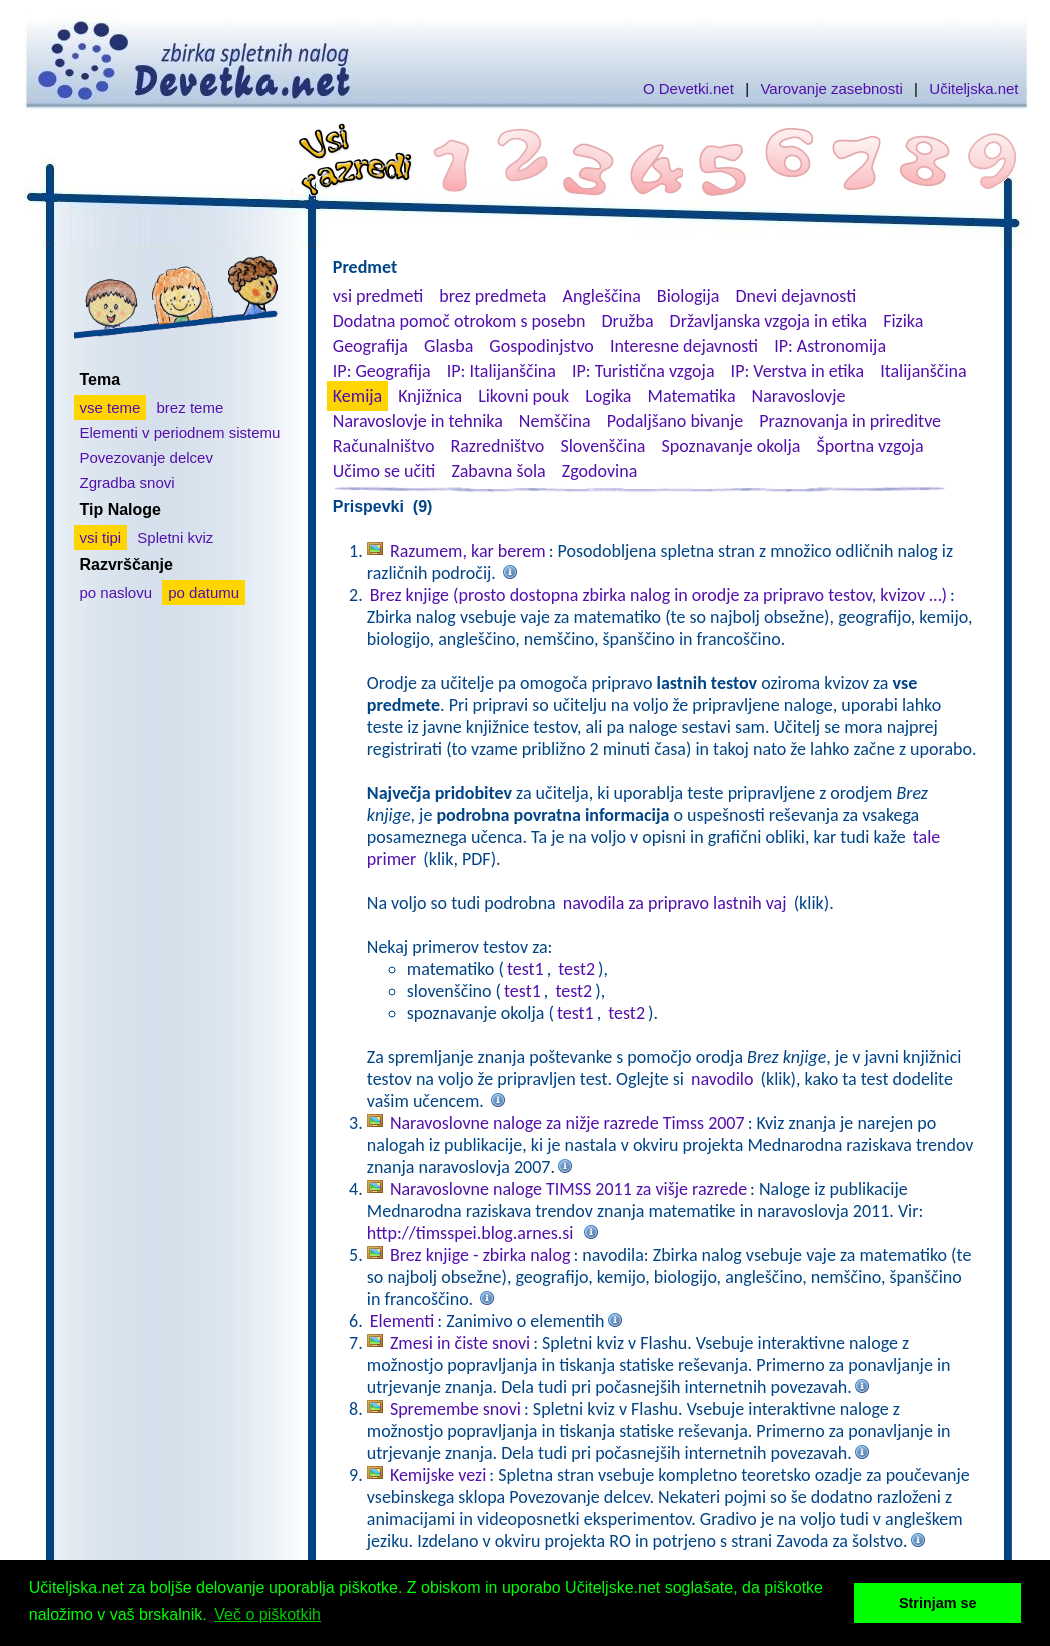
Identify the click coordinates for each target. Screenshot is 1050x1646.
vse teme (110, 407)
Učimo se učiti (384, 471)
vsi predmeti (378, 296)
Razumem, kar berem (468, 551)
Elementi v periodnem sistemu (180, 432)
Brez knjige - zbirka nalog (480, 1255)
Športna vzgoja (869, 446)
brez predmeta (492, 296)
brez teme (190, 407)
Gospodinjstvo (541, 346)
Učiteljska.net (973, 88)
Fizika (903, 321)
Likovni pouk (523, 396)
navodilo (722, 1079)
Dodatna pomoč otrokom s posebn (459, 321)
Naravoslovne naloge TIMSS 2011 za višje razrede (568, 1189)
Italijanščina (923, 371)
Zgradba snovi (127, 482)
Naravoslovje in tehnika (418, 421)
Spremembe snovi (455, 1409)
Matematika (692, 396)
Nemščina (555, 421)
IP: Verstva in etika (797, 371)
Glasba (448, 346)
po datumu (203, 592)
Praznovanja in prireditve (850, 421)
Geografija (370, 346)
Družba (628, 321)
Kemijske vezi (438, 1475)
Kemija (357, 396)
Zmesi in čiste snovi (460, 1343)
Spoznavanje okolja (731, 446)
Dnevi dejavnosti (796, 296)
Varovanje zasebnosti (831, 88)
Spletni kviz (175, 537)
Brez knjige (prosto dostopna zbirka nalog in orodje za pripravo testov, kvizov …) (658, 595)
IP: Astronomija (830, 346)
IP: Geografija (382, 371)
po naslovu (116, 592)
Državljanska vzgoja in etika (768, 321)
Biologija (688, 296)
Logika (608, 396)
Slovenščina (602, 446)
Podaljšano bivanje (675, 421)
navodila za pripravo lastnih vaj (675, 903)
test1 (525, 969)
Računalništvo (384, 446)
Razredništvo (497, 446)
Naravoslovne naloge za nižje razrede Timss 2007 (567, 1123)
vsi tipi (101, 537)
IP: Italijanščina (501, 371)
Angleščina (601, 296)
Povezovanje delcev (146, 457)
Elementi (402, 1321)
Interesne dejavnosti (684, 346)
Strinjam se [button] (938, 1603)
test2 (576, 969)
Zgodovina (599, 471)
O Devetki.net (688, 88)
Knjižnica (430, 396)
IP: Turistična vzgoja (643, 371)
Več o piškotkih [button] (267, 1614)
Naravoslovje (799, 396)
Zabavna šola (498, 471)
